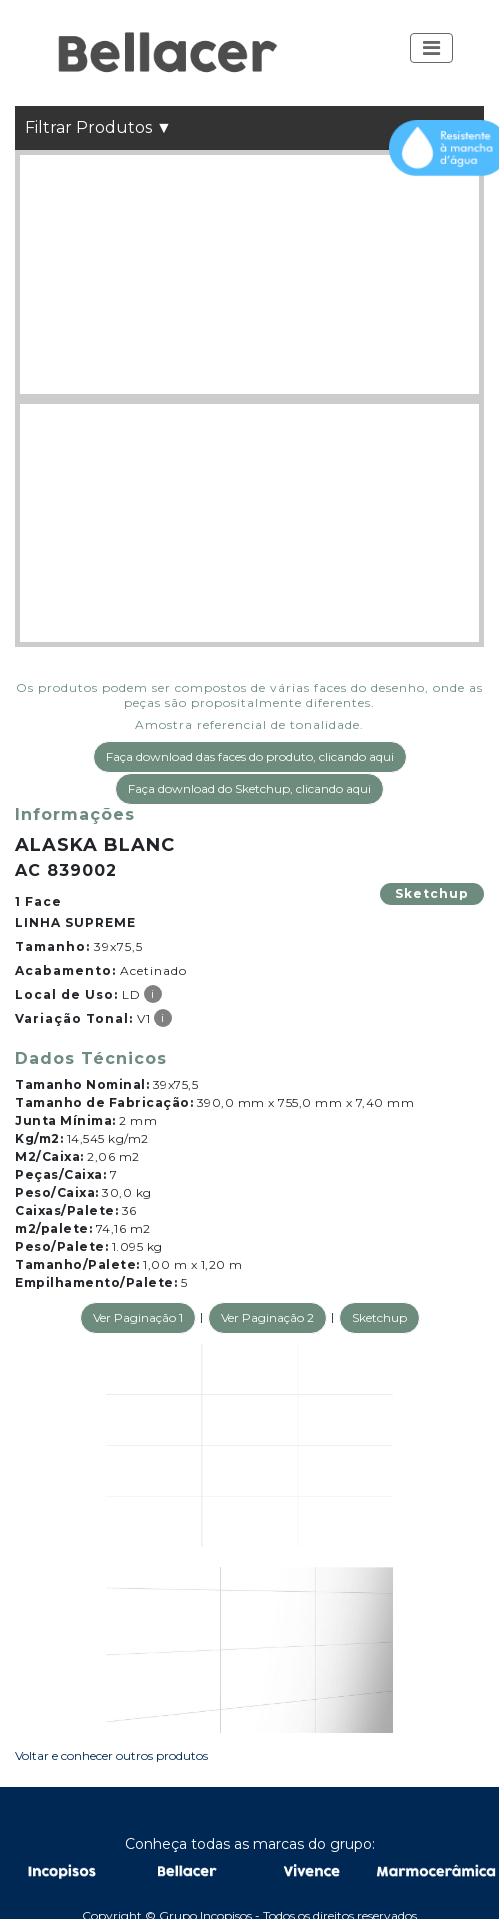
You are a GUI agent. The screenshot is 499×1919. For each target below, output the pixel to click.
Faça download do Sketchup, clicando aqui (249, 788)
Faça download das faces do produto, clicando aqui (250, 756)
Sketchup (432, 893)
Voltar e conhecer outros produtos (111, 1755)
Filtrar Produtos (98, 128)
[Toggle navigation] (431, 48)
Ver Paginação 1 (138, 1317)
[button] (431, 48)
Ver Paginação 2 (267, 1317)
